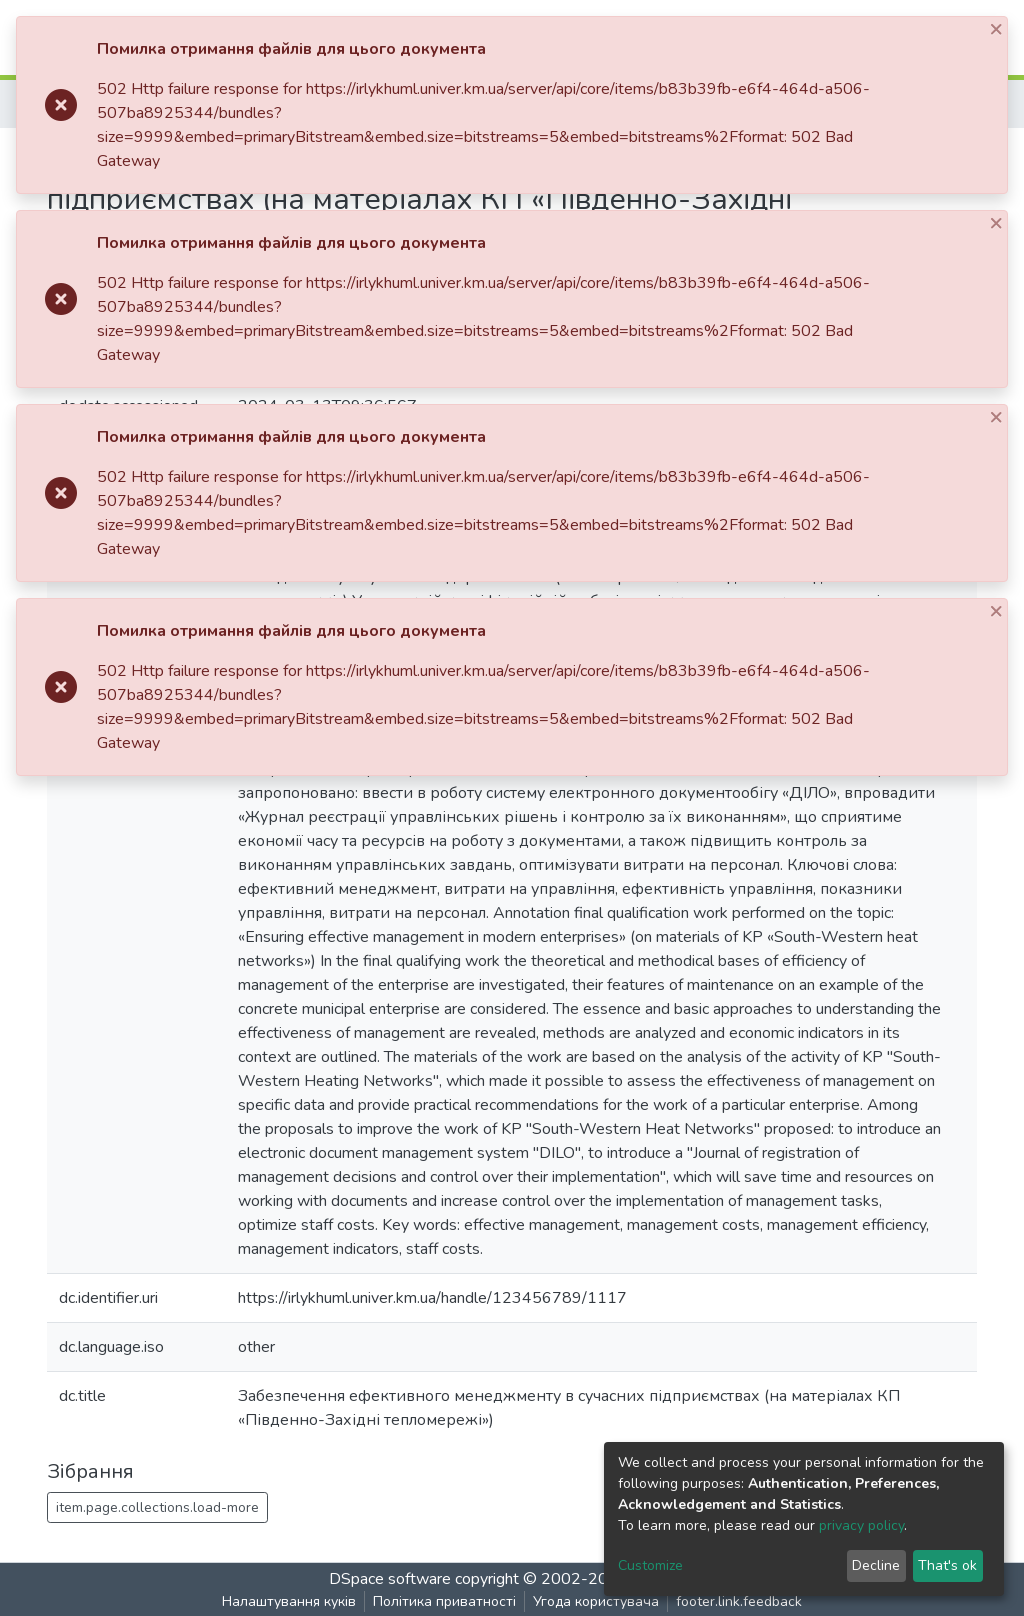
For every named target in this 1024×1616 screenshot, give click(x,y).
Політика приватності (444, 1601)
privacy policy (861, 1525)
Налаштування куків (289, 1601)
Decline (876, 1565)
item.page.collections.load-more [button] (157, 1507)
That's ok (947, 1565)
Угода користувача (596, 1601)
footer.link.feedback (739, 1601)
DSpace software (390, 1579)
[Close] (998, 28)
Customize (650, 1565)
